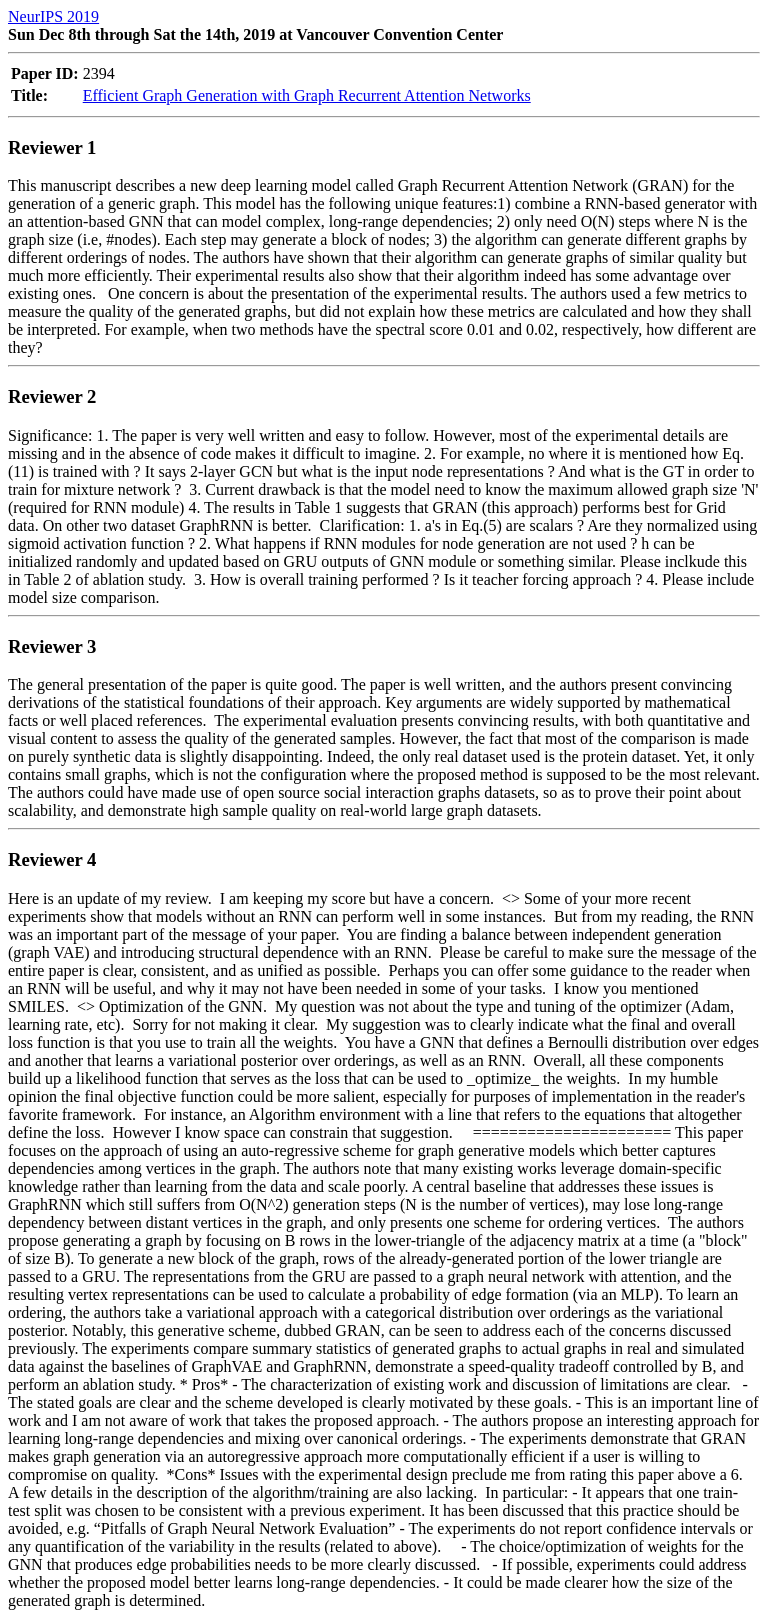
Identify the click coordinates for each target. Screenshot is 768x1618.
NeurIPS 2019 (53, 16)
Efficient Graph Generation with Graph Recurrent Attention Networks (307, 95)
